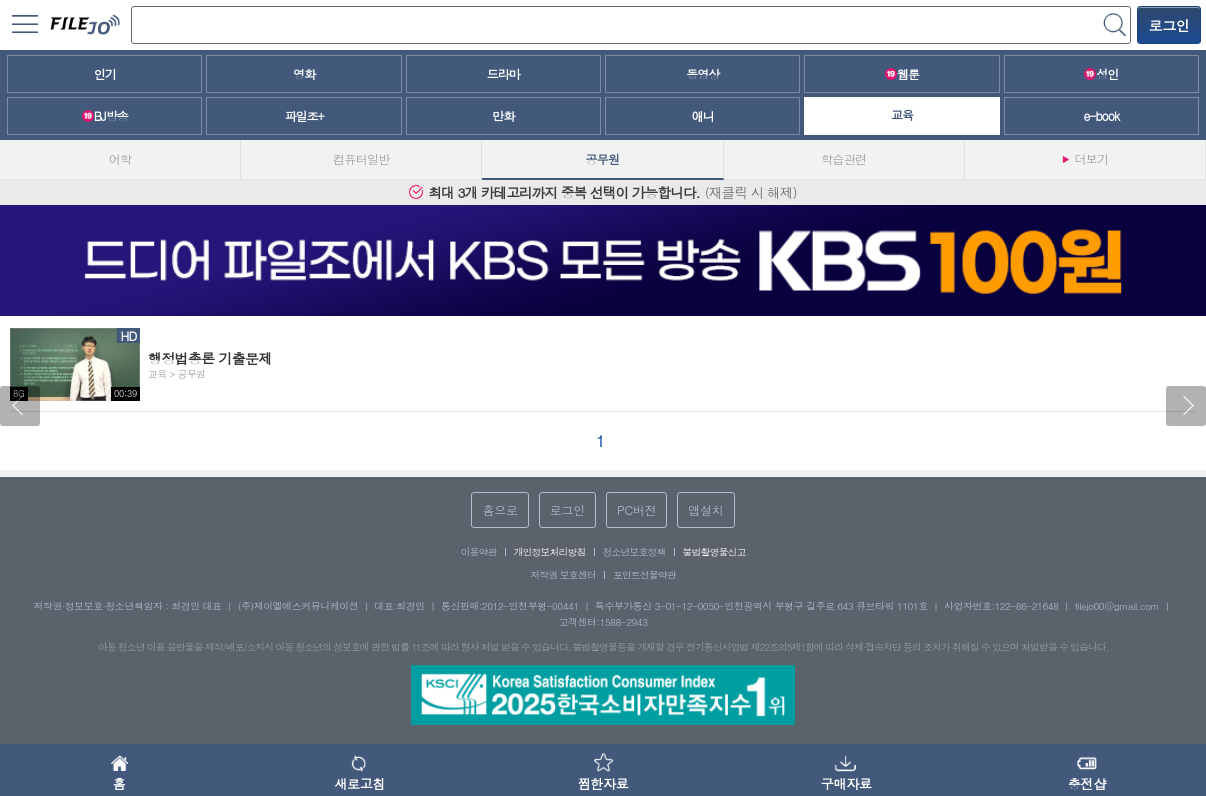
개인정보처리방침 (550, 552)
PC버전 (636, 509)
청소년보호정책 (634, 552)
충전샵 (1087, 770)
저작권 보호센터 (562, 575)
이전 (20, 406)
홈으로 (499, 509)
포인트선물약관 (644, 575)
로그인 (1168, 25)
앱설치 (705, 509)
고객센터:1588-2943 (603, 622)
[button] (20, 406)
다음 (1186, 406)
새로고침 (359, 770)
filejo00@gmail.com (1117, 606)
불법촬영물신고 (714, 552)
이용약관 (479, 552)
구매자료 (846, 770)
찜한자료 (602, 770)
